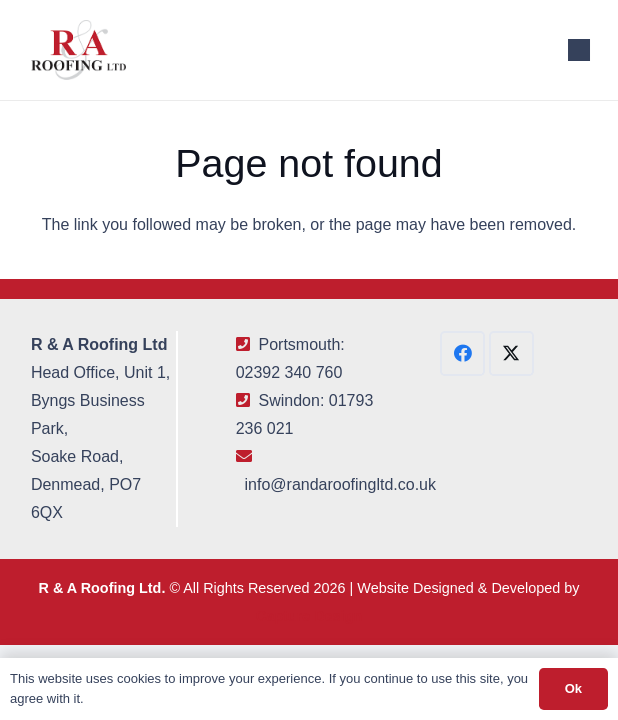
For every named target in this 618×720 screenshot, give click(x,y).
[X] (511, 353)
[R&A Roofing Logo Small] (79, 50)
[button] (579, 50)
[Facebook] (462, 353)
